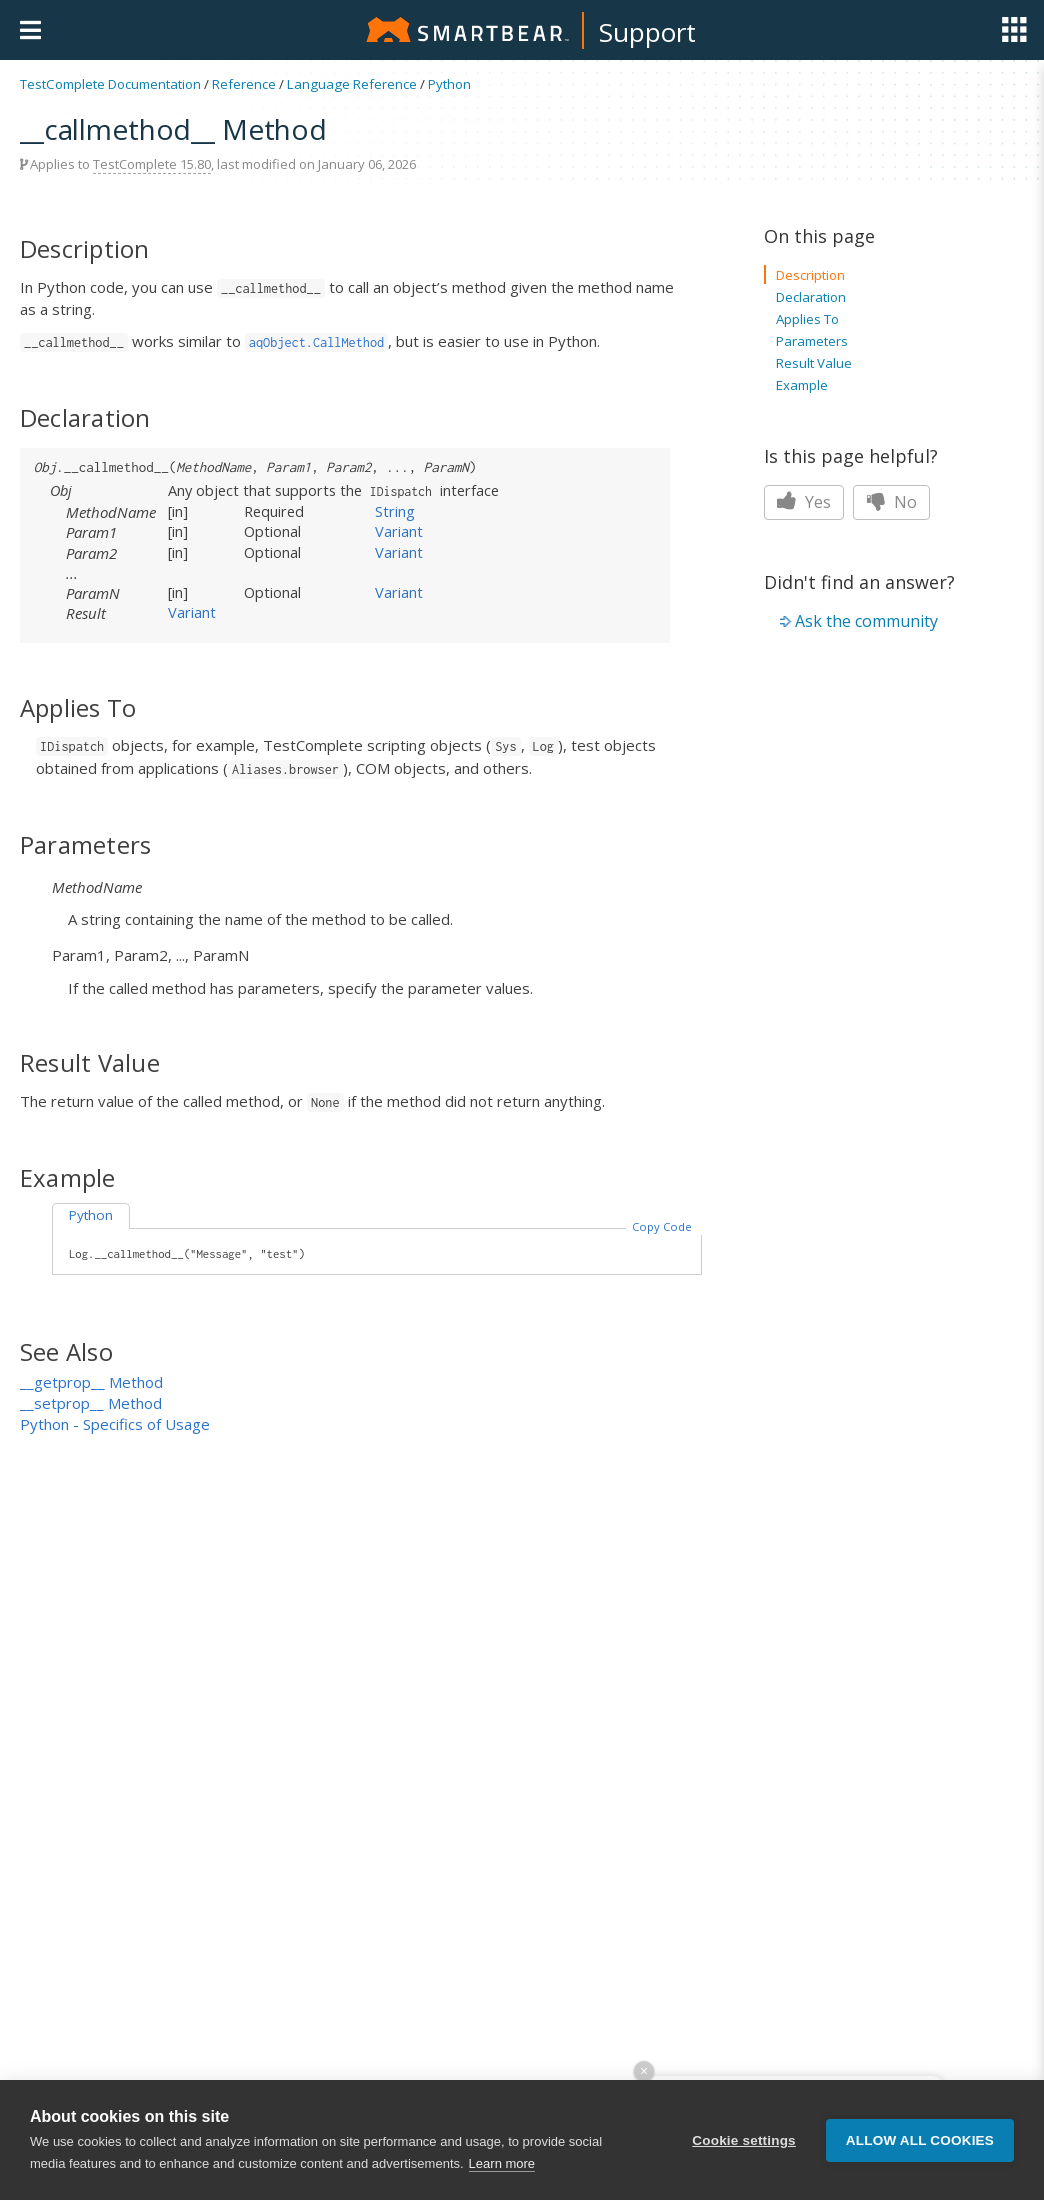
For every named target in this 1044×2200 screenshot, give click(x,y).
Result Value (814, 363)
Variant (399, 531)
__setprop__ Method (91, 1403)
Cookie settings (744, 2140)
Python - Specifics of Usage (115, 1424)
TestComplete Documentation (110, 84)
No (891, 502)
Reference (244, 84)
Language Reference (352, 84)
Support (647, 32)
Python (449, 84)
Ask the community (866, 621)
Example (802, 385)
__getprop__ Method (91, 1382)
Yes (804, 502)
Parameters (812, 341)
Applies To (807, 319)
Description (810, 275)
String (395, 511)
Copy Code (662, 1226)
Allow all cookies (920, 2140)
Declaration (811, 297)
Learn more (502, 2164)
